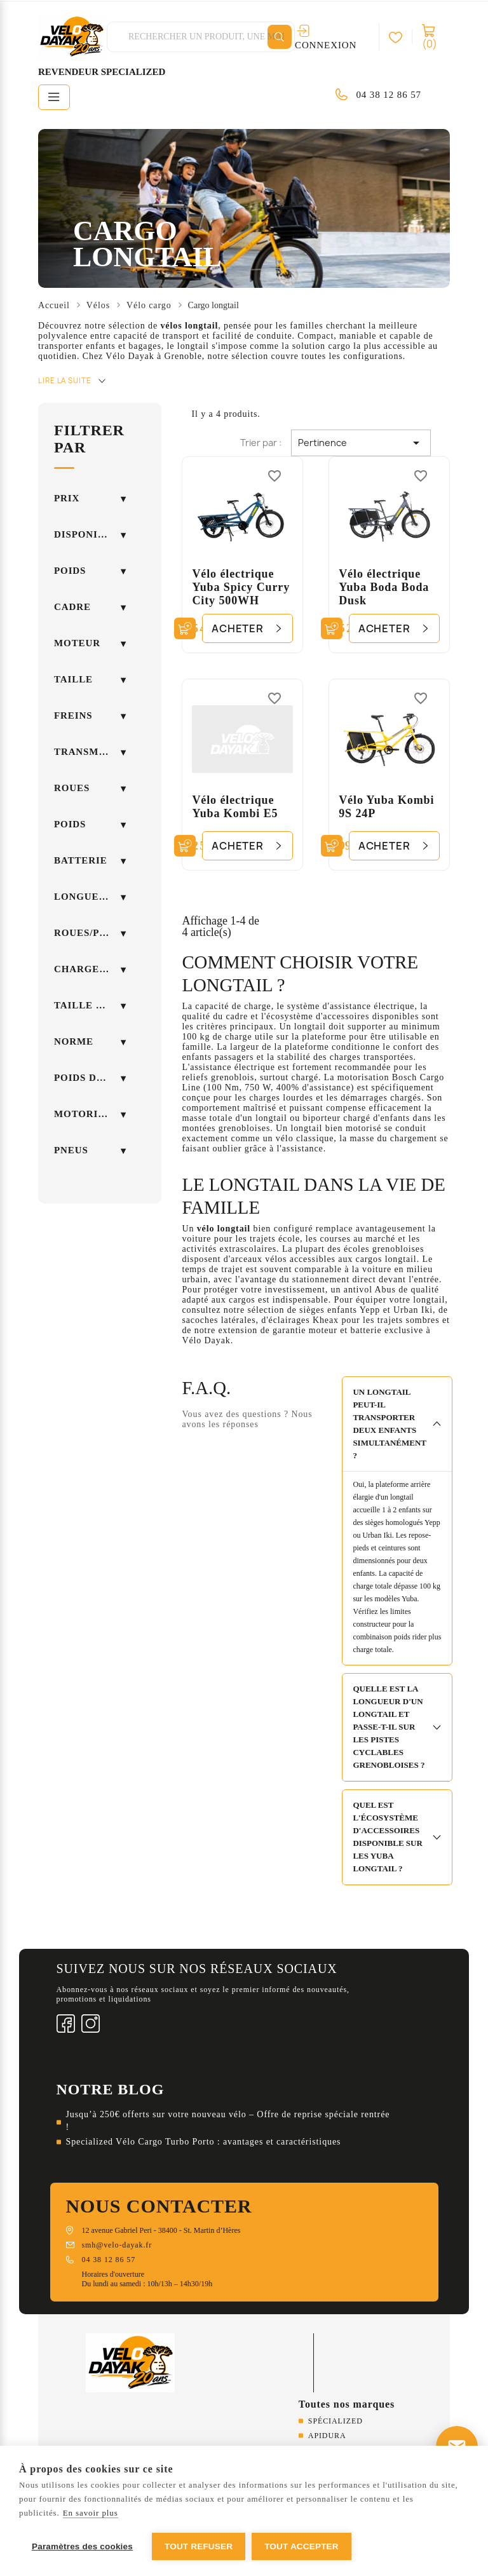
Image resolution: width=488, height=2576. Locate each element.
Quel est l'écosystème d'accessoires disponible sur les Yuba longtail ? (387, 1836)
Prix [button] (66, 498)
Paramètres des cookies (82, 2546)
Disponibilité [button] (90, 534)
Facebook (66, 2023)
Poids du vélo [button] (90, 1078)
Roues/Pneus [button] (90, 933)
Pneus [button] (71, 1150)
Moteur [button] (77, 643)
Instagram (90, 2023)
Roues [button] (72, 788)
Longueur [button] (84, 896)
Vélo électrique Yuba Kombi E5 (235, 807)
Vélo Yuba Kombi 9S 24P (386, 807)
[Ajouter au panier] (185, 628)
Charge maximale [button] (90, 969)
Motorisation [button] (90, 1114)
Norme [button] (73, 1041)
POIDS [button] (70, 824)
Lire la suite (65, 380)
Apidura (327, 2435)
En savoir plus (90, 2513)
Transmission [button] (90, 752)
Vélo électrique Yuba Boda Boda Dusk (384, 587)
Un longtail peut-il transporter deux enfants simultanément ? (389, 1423)
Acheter (238, 628)
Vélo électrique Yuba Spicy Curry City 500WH (241, 587)
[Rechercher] (280, 37)
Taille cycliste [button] (90, 1005)
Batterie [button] (80, 860)
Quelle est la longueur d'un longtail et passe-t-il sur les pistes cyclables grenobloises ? (388, 1727)
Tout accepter (301, 2546)
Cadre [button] (72, 607)
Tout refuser (199, 2546)
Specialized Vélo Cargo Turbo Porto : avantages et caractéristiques (203, 2141)
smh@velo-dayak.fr (117, 2244)
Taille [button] (73, 679)
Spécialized (335, 2421)
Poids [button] (70, 571)
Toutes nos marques (347, 2404)
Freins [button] (73, 715)
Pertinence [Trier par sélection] (361, 443)
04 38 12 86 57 (388, 95)
